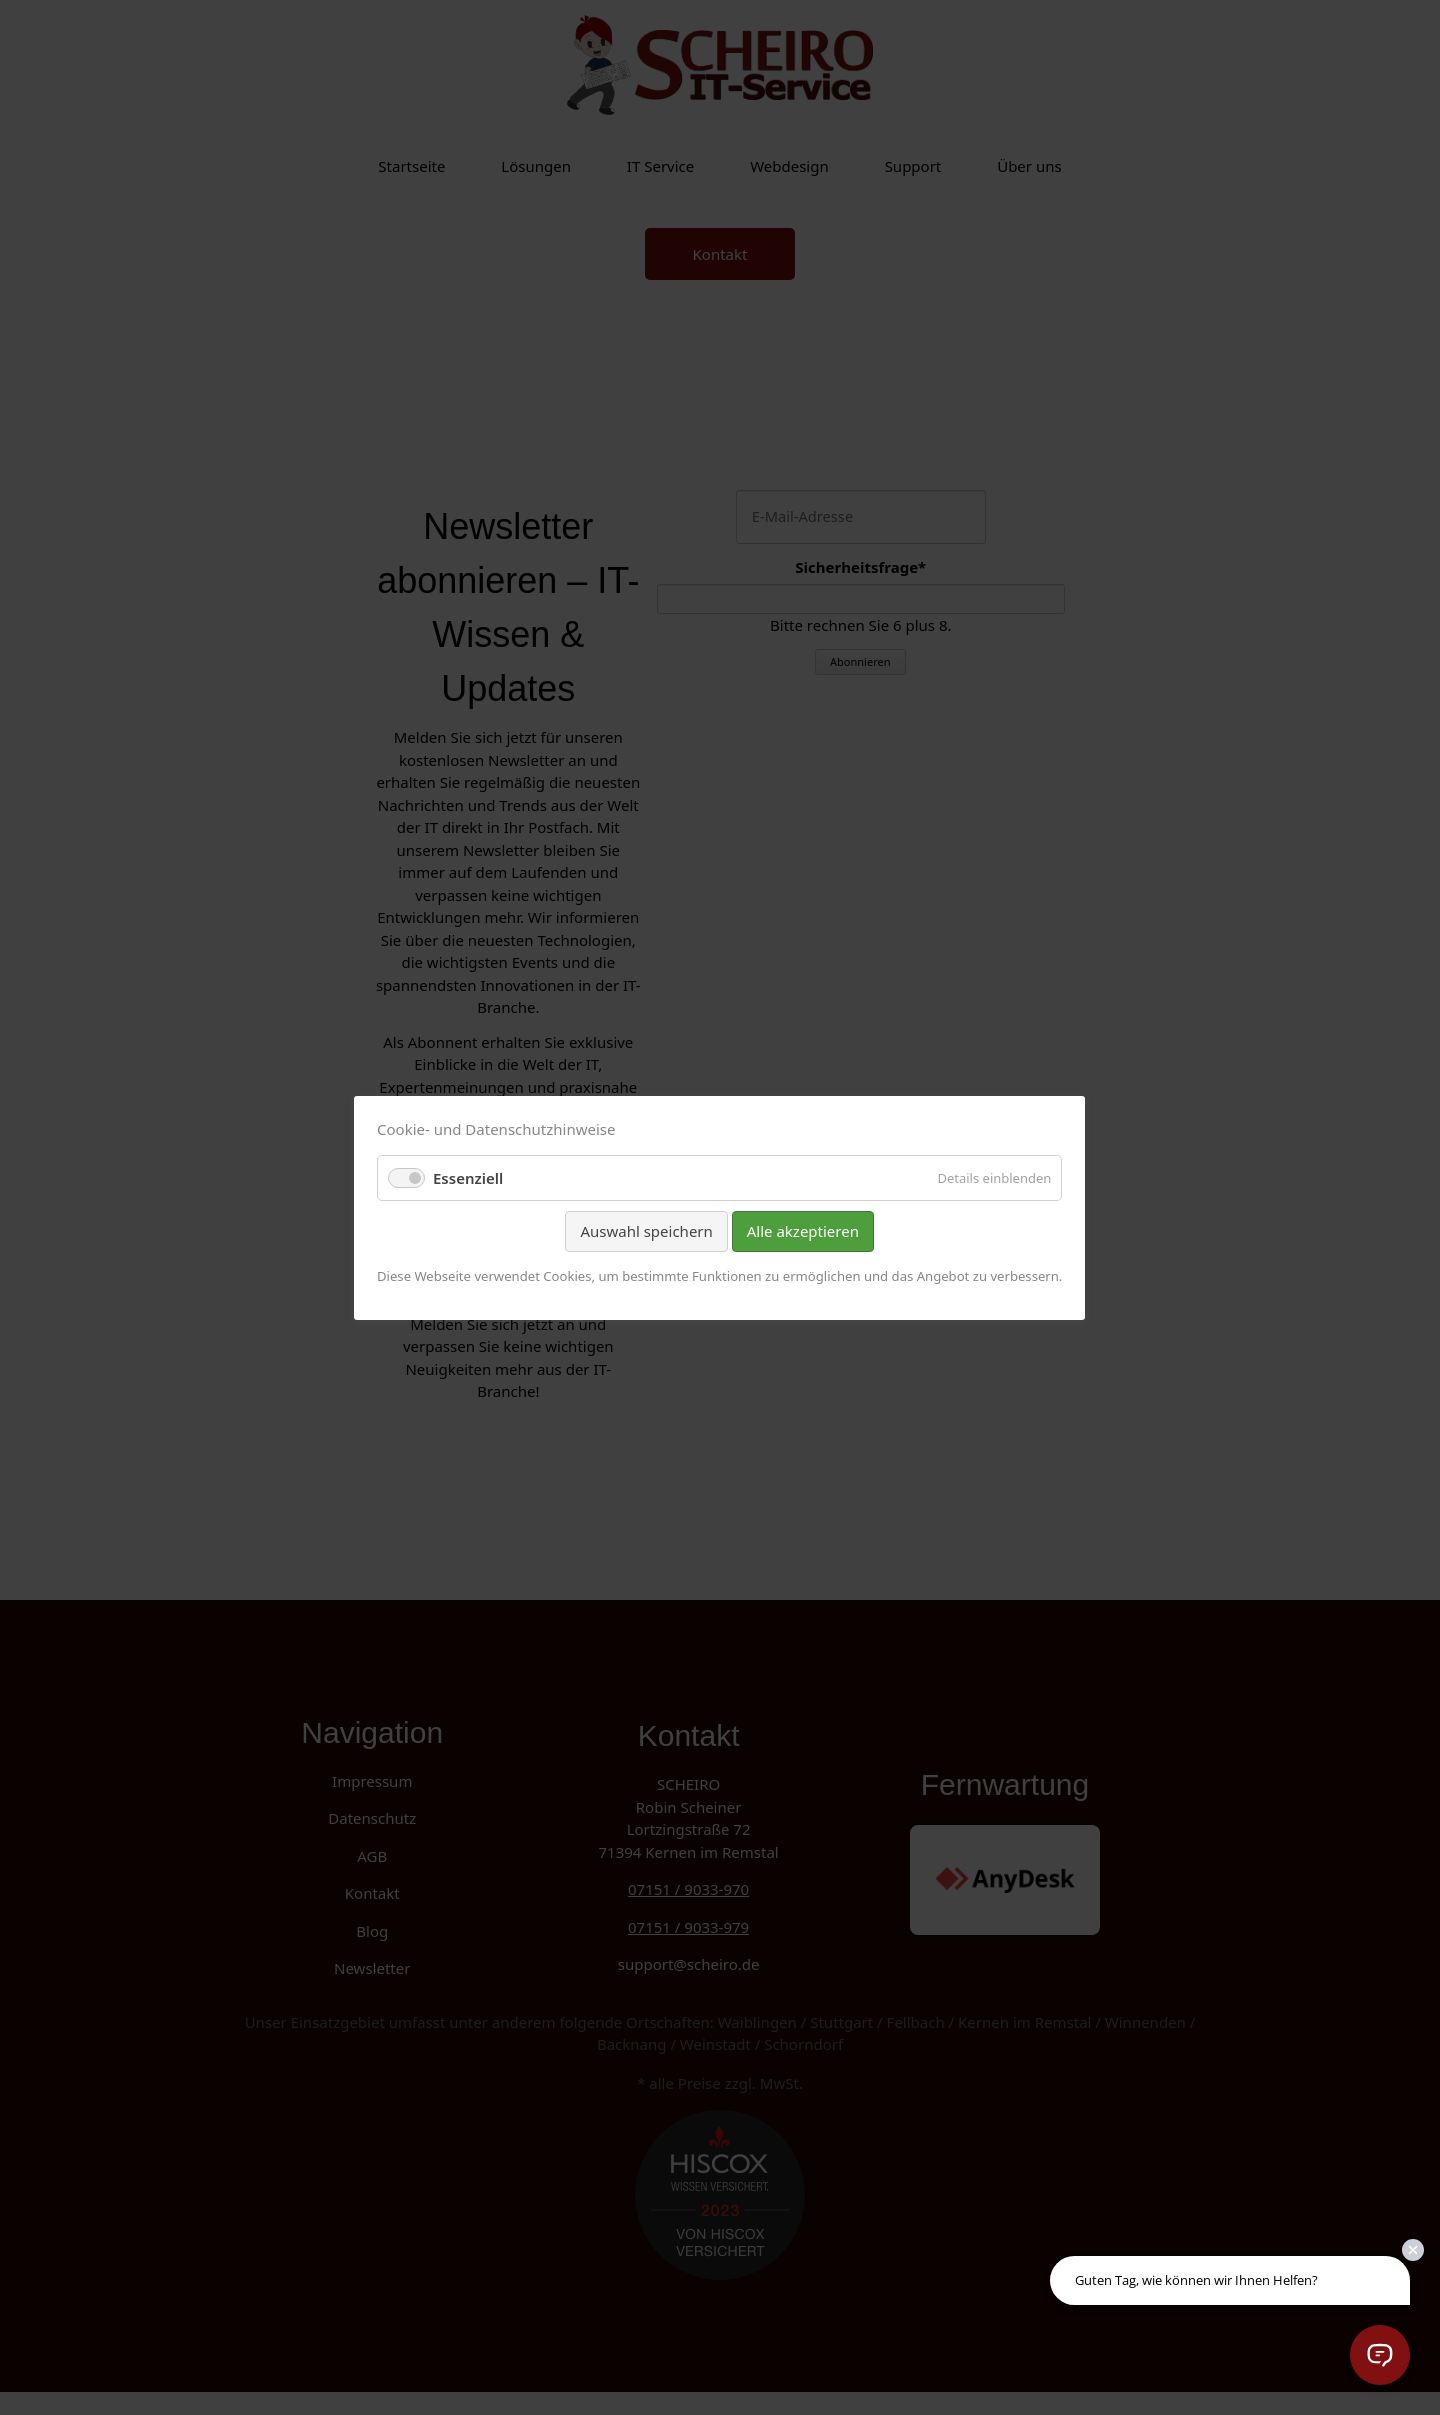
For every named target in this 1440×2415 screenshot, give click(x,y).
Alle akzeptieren (803, 1231)
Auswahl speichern (647, 1231)
